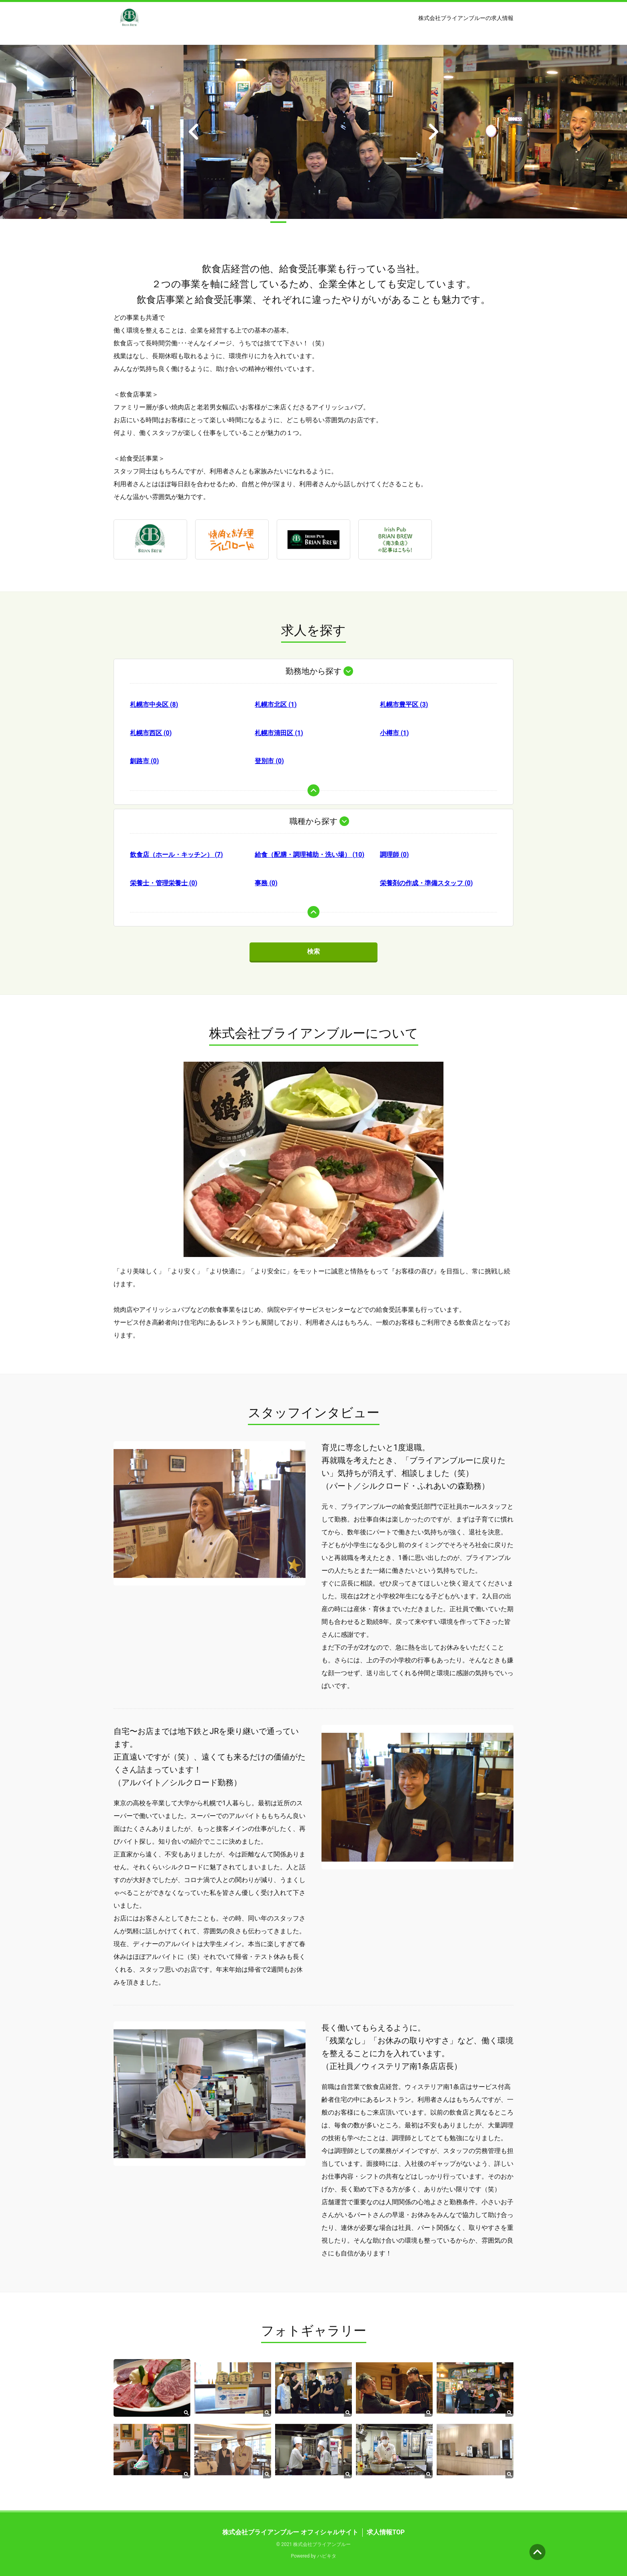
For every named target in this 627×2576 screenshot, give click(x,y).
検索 (313, 951)
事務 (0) (266, 883)
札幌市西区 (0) (151, 733)
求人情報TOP (386, 2532)
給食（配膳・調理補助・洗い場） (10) (309, 854)
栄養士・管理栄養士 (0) (163, 883)
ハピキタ (326, 2556)
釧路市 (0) (144, 761)
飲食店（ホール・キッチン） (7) (176, 854)
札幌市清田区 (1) (279, 733)
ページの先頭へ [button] (537, 2552)
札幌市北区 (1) (275, 704)
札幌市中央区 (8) (154, 704)
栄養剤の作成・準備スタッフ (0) (426, 883)
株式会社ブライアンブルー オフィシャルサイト (290, 2532)
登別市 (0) (269, 761)
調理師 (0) (394, 854)
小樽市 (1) (394, 733)
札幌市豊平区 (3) (404, 704)
